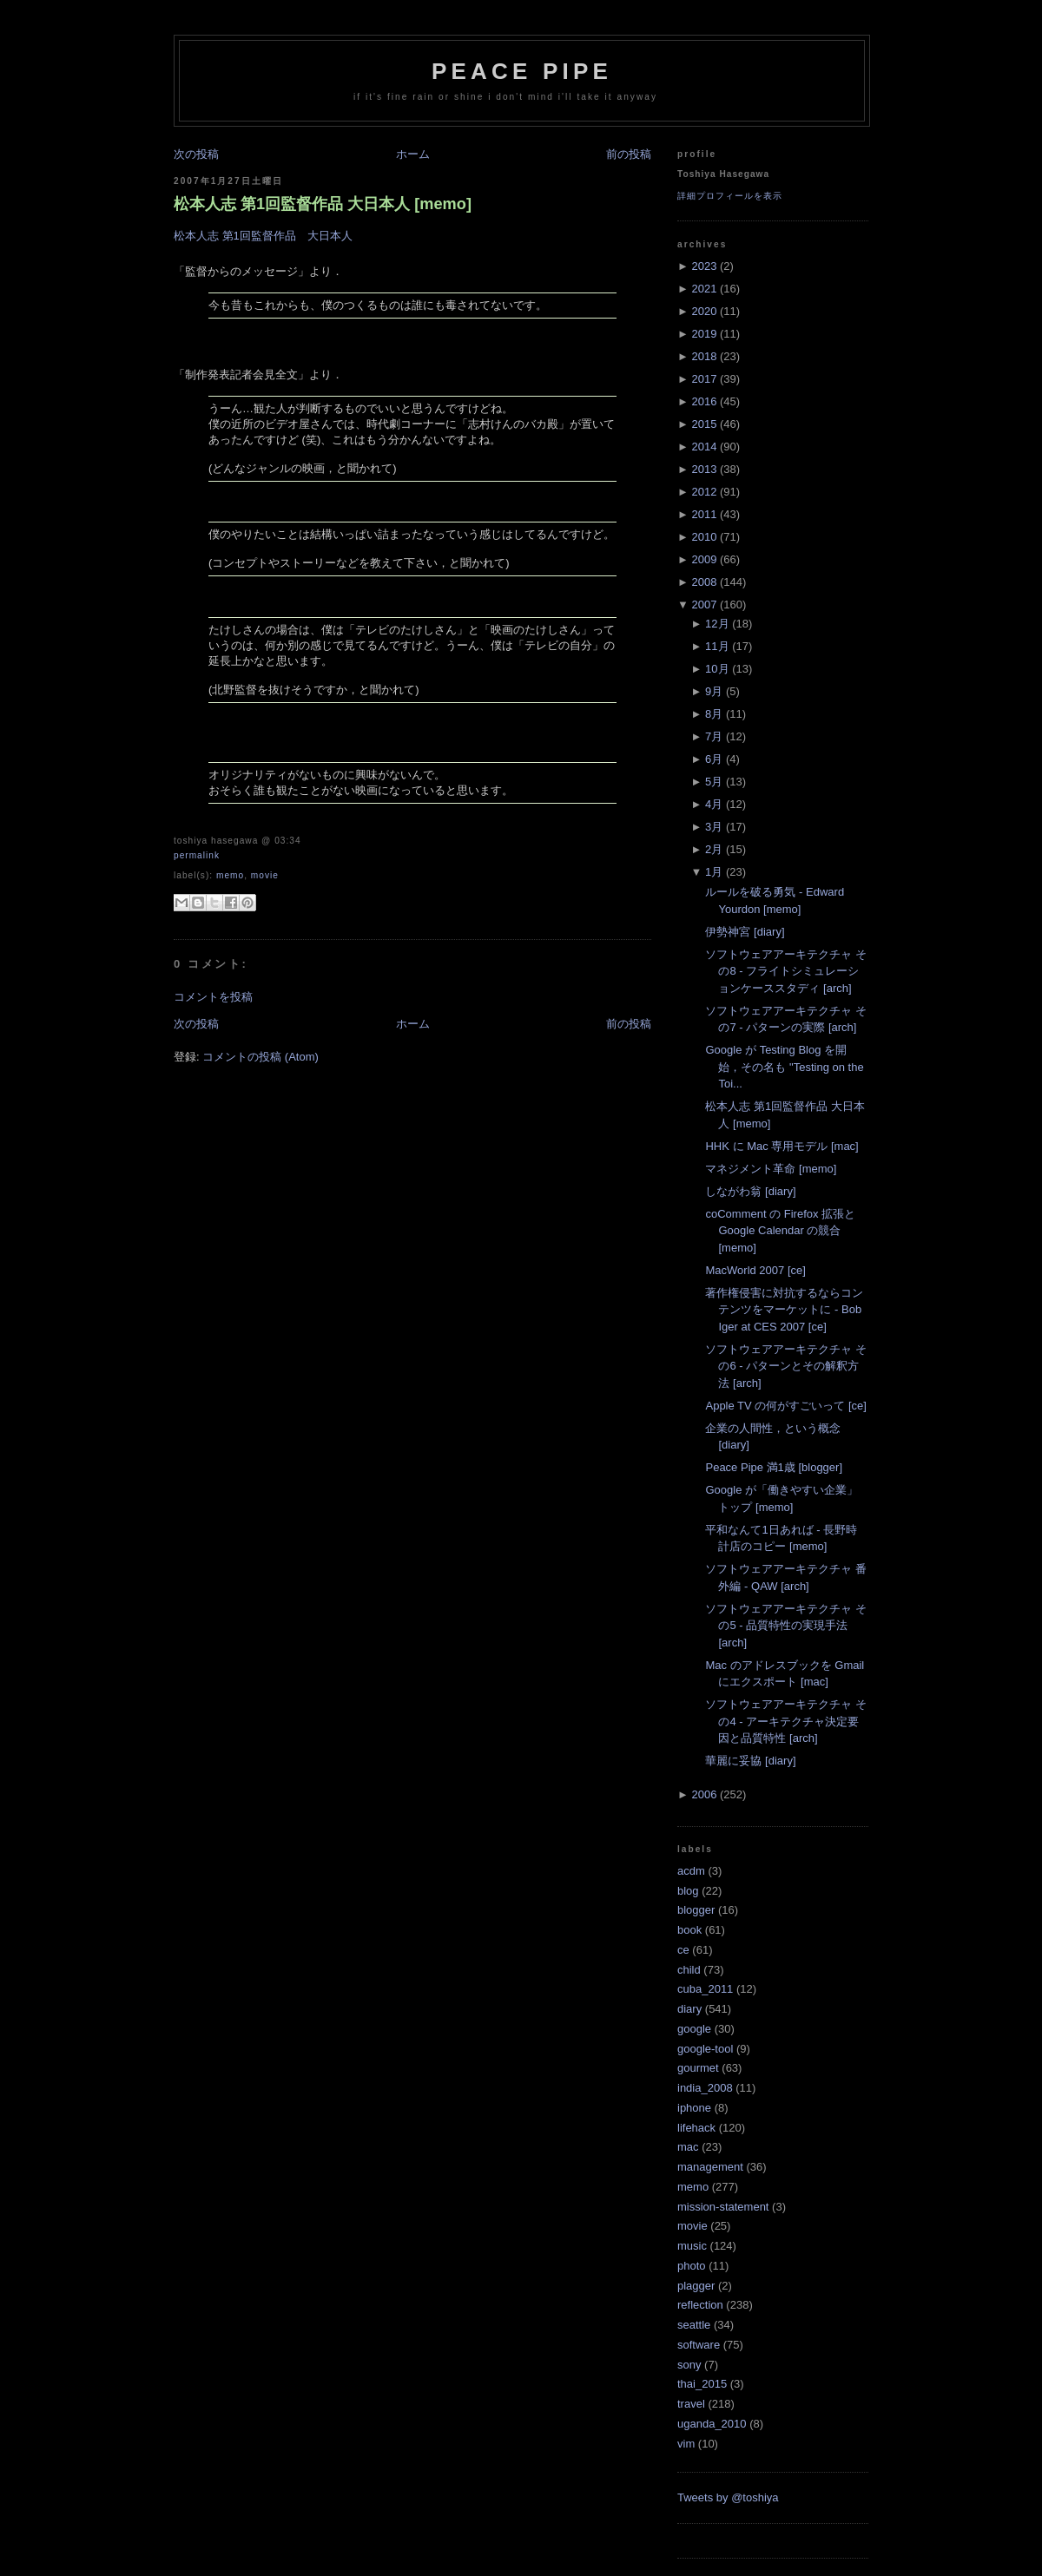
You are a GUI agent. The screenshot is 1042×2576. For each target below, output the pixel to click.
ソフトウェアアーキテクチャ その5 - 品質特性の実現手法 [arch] (786, 1625)
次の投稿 (196, 154)
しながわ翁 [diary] (750, 1191)
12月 (717, 623)
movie (265, 875)
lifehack (696, 2127)
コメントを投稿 (213, 996)
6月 (713, 759)
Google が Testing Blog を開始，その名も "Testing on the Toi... (784, 1066)
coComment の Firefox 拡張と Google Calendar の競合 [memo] (780, 1230)
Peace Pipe (522, 71)
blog (688, 1890)
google (694, 2028)
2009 (703, 559)
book (689, 1929)
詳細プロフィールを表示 (729, 195)
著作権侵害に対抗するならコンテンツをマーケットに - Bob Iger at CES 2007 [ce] (784, 1309)
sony (689, 2364)
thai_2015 (702, 2383)
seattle (693, 2324)
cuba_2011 (705, 1988)
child (689, 1969)
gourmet (698, 2067)
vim (686, 2443)
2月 (713, 849)
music (692, 2245)
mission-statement (722, 2206)
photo (691, 2265)
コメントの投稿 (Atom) (260, 1056)
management (710, 2166)
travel (691, 2403)
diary (689, 2008)
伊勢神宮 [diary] (744, 931)
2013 (703, 469)
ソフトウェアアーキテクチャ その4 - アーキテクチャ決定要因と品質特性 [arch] (786, 1721)
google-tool (705, 2048)
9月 (713, 691)
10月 (717, 668)
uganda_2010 (712, 2423)
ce (683, 1949)
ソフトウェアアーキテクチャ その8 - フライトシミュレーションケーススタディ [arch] (786, 971)
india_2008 (705, 2087)
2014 (703, 446)
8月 (713, 713)
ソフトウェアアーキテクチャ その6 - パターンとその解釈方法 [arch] (786, 1366)
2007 (703, 604)
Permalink (197, 855)
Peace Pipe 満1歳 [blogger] (773, 1467)
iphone (694, 2107)
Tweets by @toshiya (728, 2497)
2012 (703, 491)
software (698, 2344)
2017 (703, 378)
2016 (703, 401)
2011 (703, 514)
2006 (703, 1794)
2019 (703, 333)
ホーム (413, 154)
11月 (717, 646)
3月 (713, 826)
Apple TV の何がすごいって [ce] (785, 1405)
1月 (713, 871)
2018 (703, 356)
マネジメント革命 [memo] (770, 1168)
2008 (703, 581)
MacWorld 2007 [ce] (755, 1270)
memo (230, 875)
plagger (696, 2285)
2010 (703, 536)
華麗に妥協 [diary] (750, 1760)
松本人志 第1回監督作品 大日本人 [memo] (323, 204)
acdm (691, 1870)
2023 (703, 266)
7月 (713, 736)
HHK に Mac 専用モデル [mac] (781, 1146)
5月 (713, 781)
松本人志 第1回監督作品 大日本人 (263, 235)
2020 (703, 311)
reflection (700, 2304)
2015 (703, 423)
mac (688, 2146)
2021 (703, 288)
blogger (696, 1909)
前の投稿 (628, 154)
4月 (713, 804)
